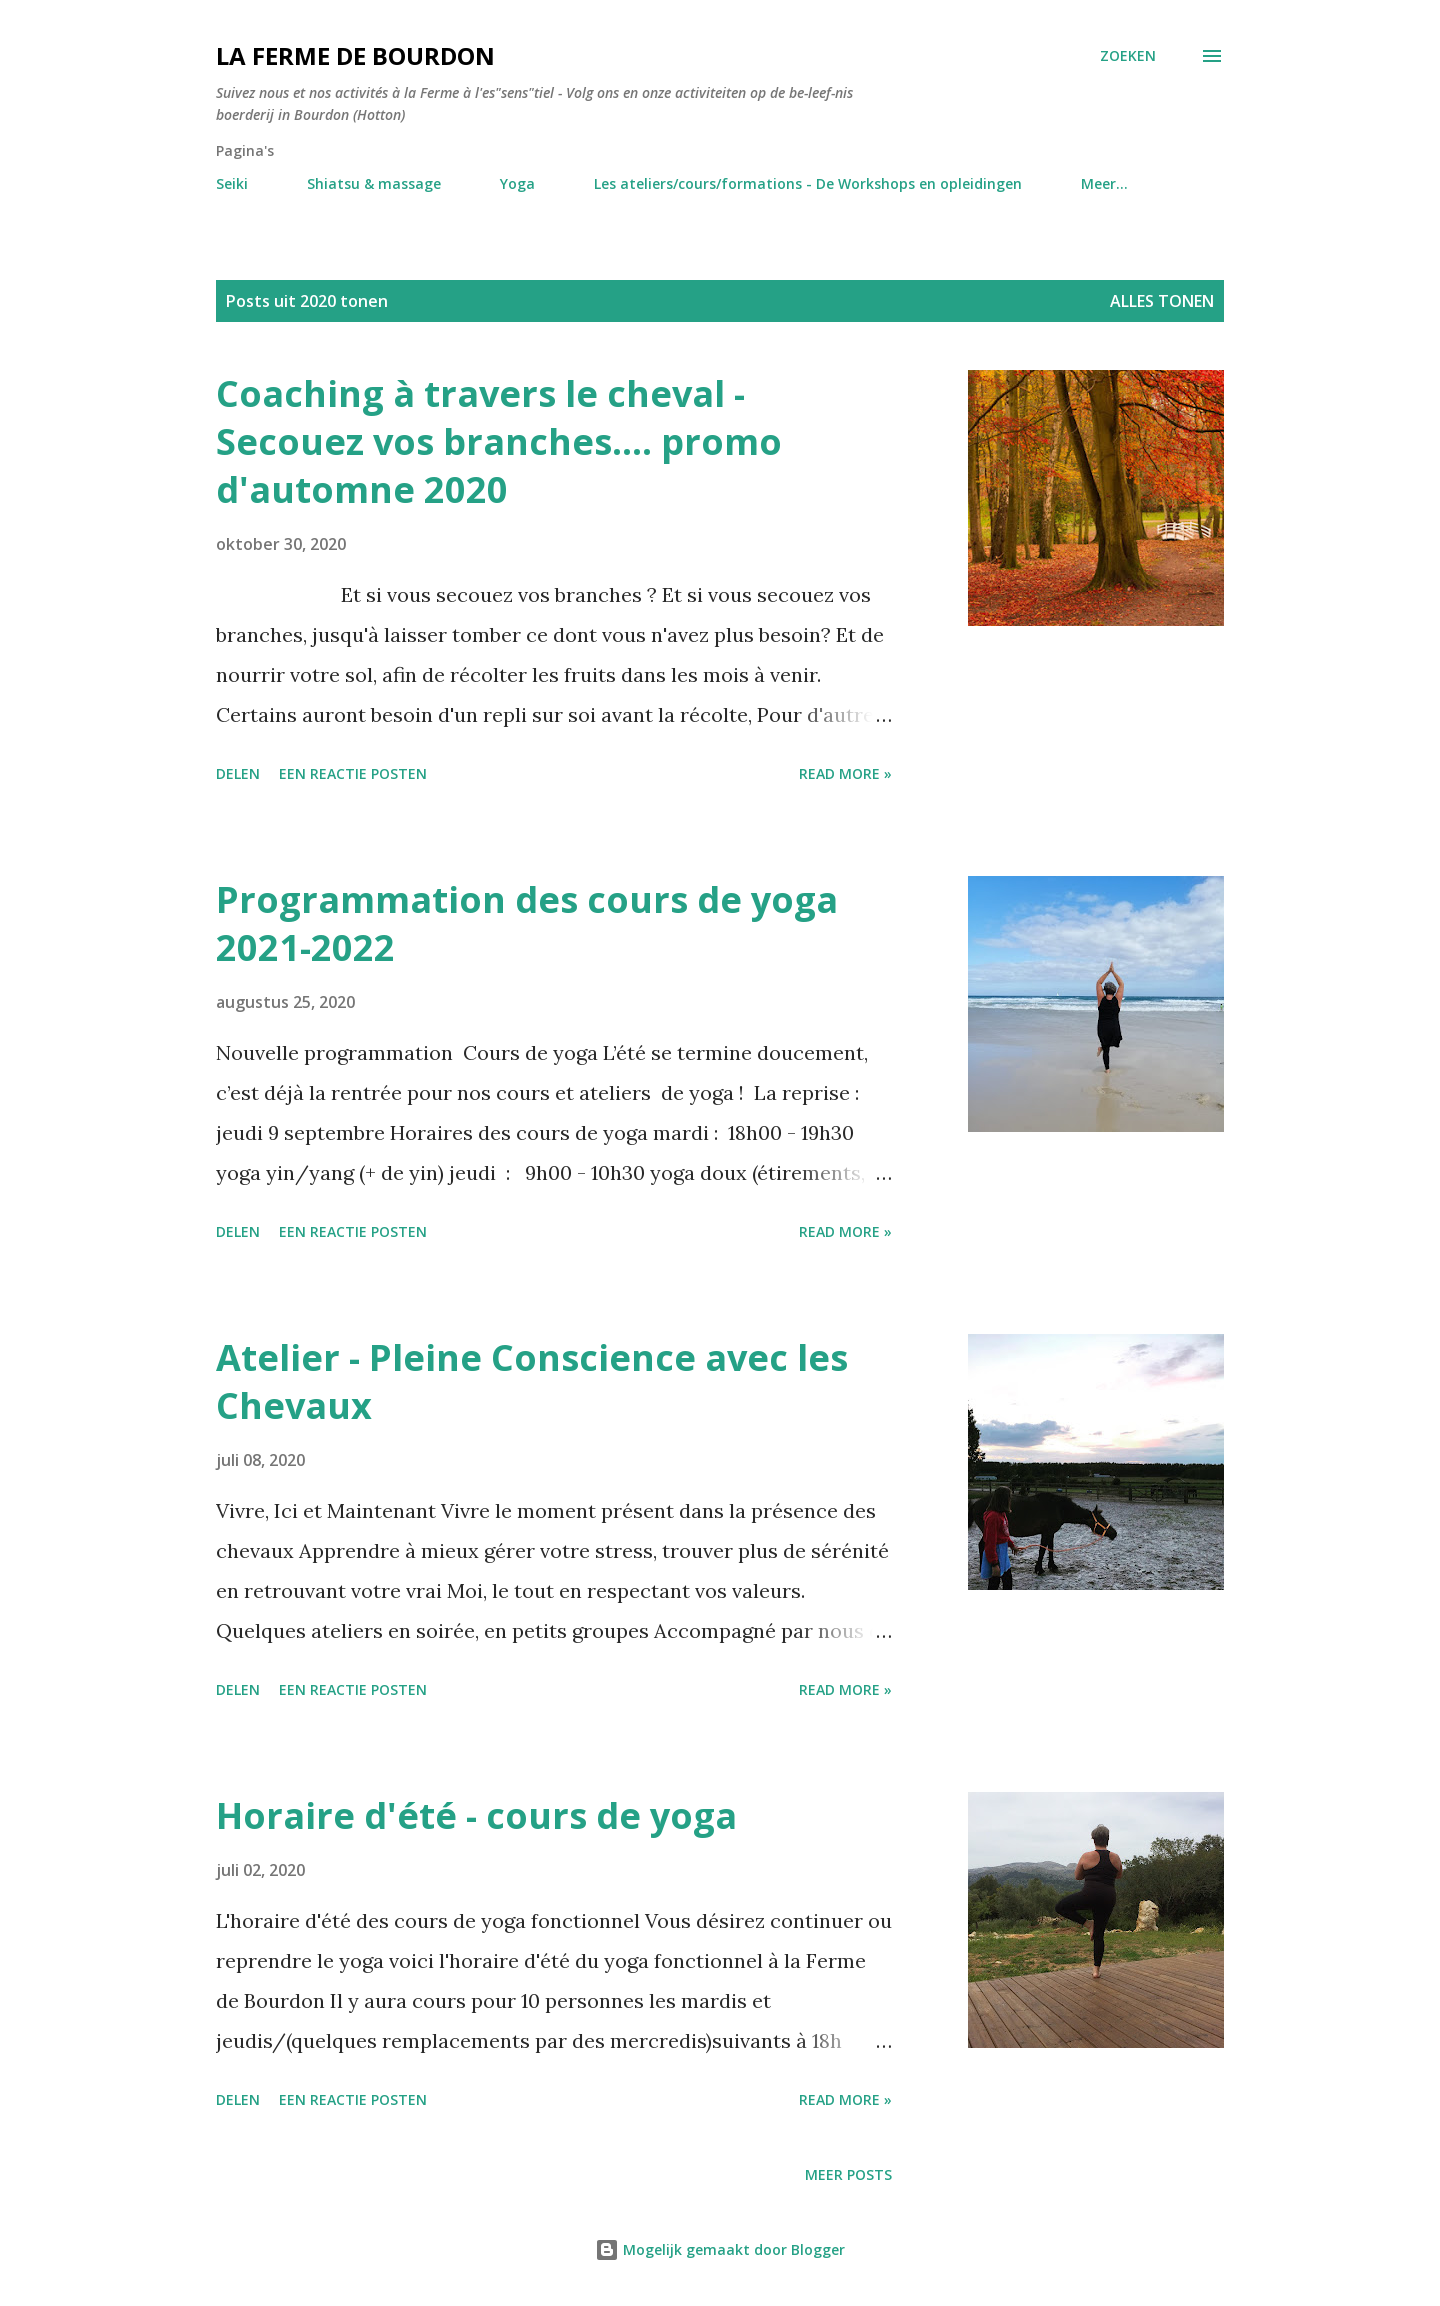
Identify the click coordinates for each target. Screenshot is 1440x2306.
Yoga (517, 183)
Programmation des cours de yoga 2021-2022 (527, 923)
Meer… (1104, 183)
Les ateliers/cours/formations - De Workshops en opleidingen (808, 183)
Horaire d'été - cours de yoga (476, 1815)
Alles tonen (1162, 301)
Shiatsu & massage (374, 183)
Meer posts (848, 2174)
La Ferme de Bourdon (355, 55)
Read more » (845, 773)
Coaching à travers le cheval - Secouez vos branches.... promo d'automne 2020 (499, 441)
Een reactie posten (353, 773)
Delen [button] (238, 773)
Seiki (232, 183)
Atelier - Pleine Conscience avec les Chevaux (532, 1381)
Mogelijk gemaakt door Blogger (720, 2249)
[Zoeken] (1128, 56)
